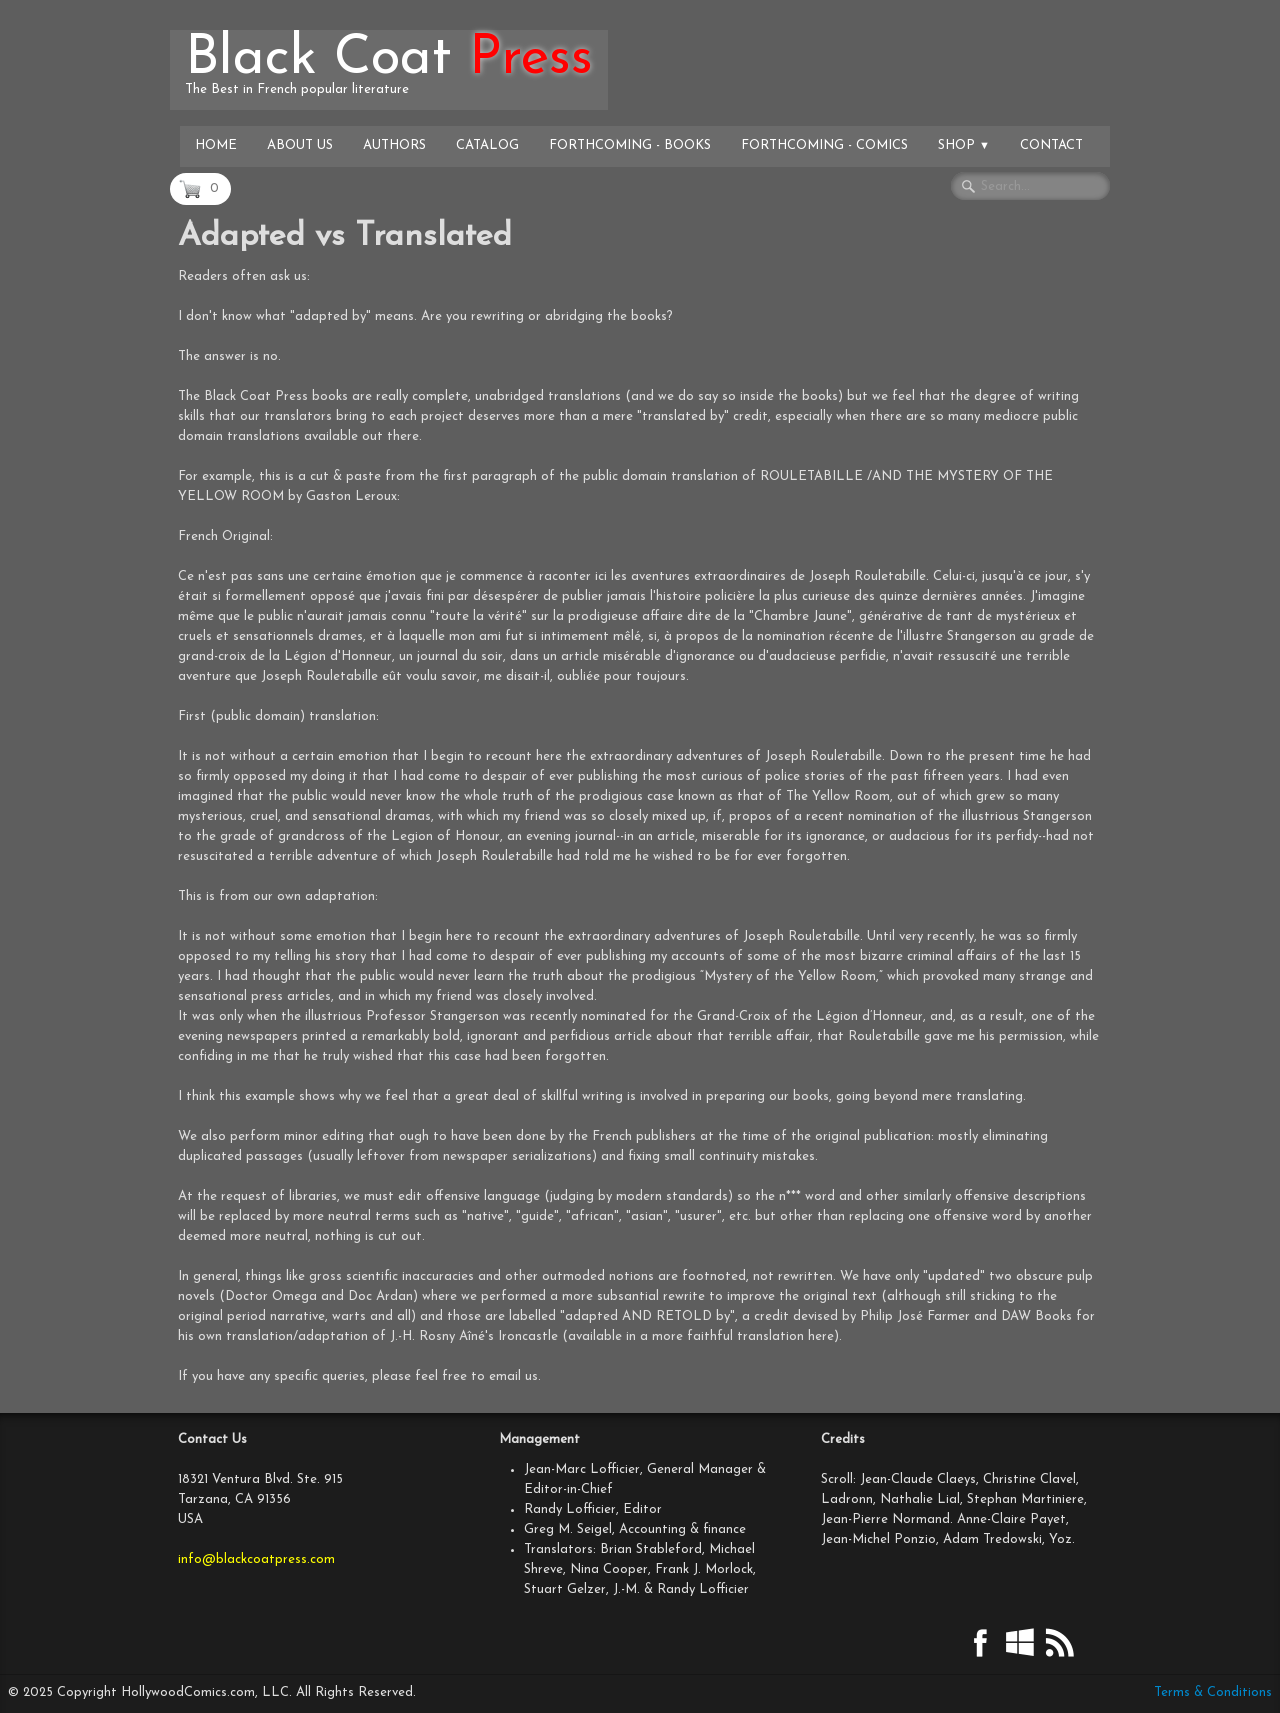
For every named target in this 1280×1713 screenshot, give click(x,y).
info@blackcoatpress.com (256, 1559)
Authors (394, 145)
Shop (964, 145)
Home (216, 145)
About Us (300, 145)
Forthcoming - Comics (824, 145)
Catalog (487, 145)
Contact (1051, 145)
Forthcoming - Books (630, 145)
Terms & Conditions (1213, 1692)
